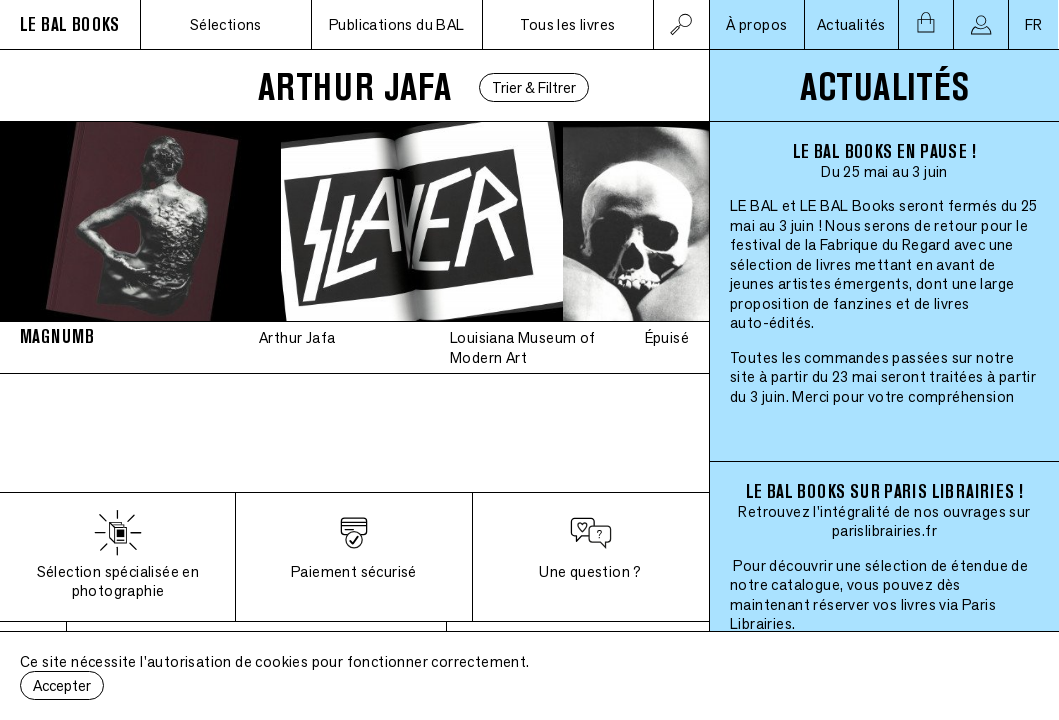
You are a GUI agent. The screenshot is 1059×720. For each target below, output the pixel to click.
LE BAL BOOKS (70, 24)
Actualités (851, 24)
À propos (756, 24)
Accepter (62, 685)
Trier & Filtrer (534, 87)
